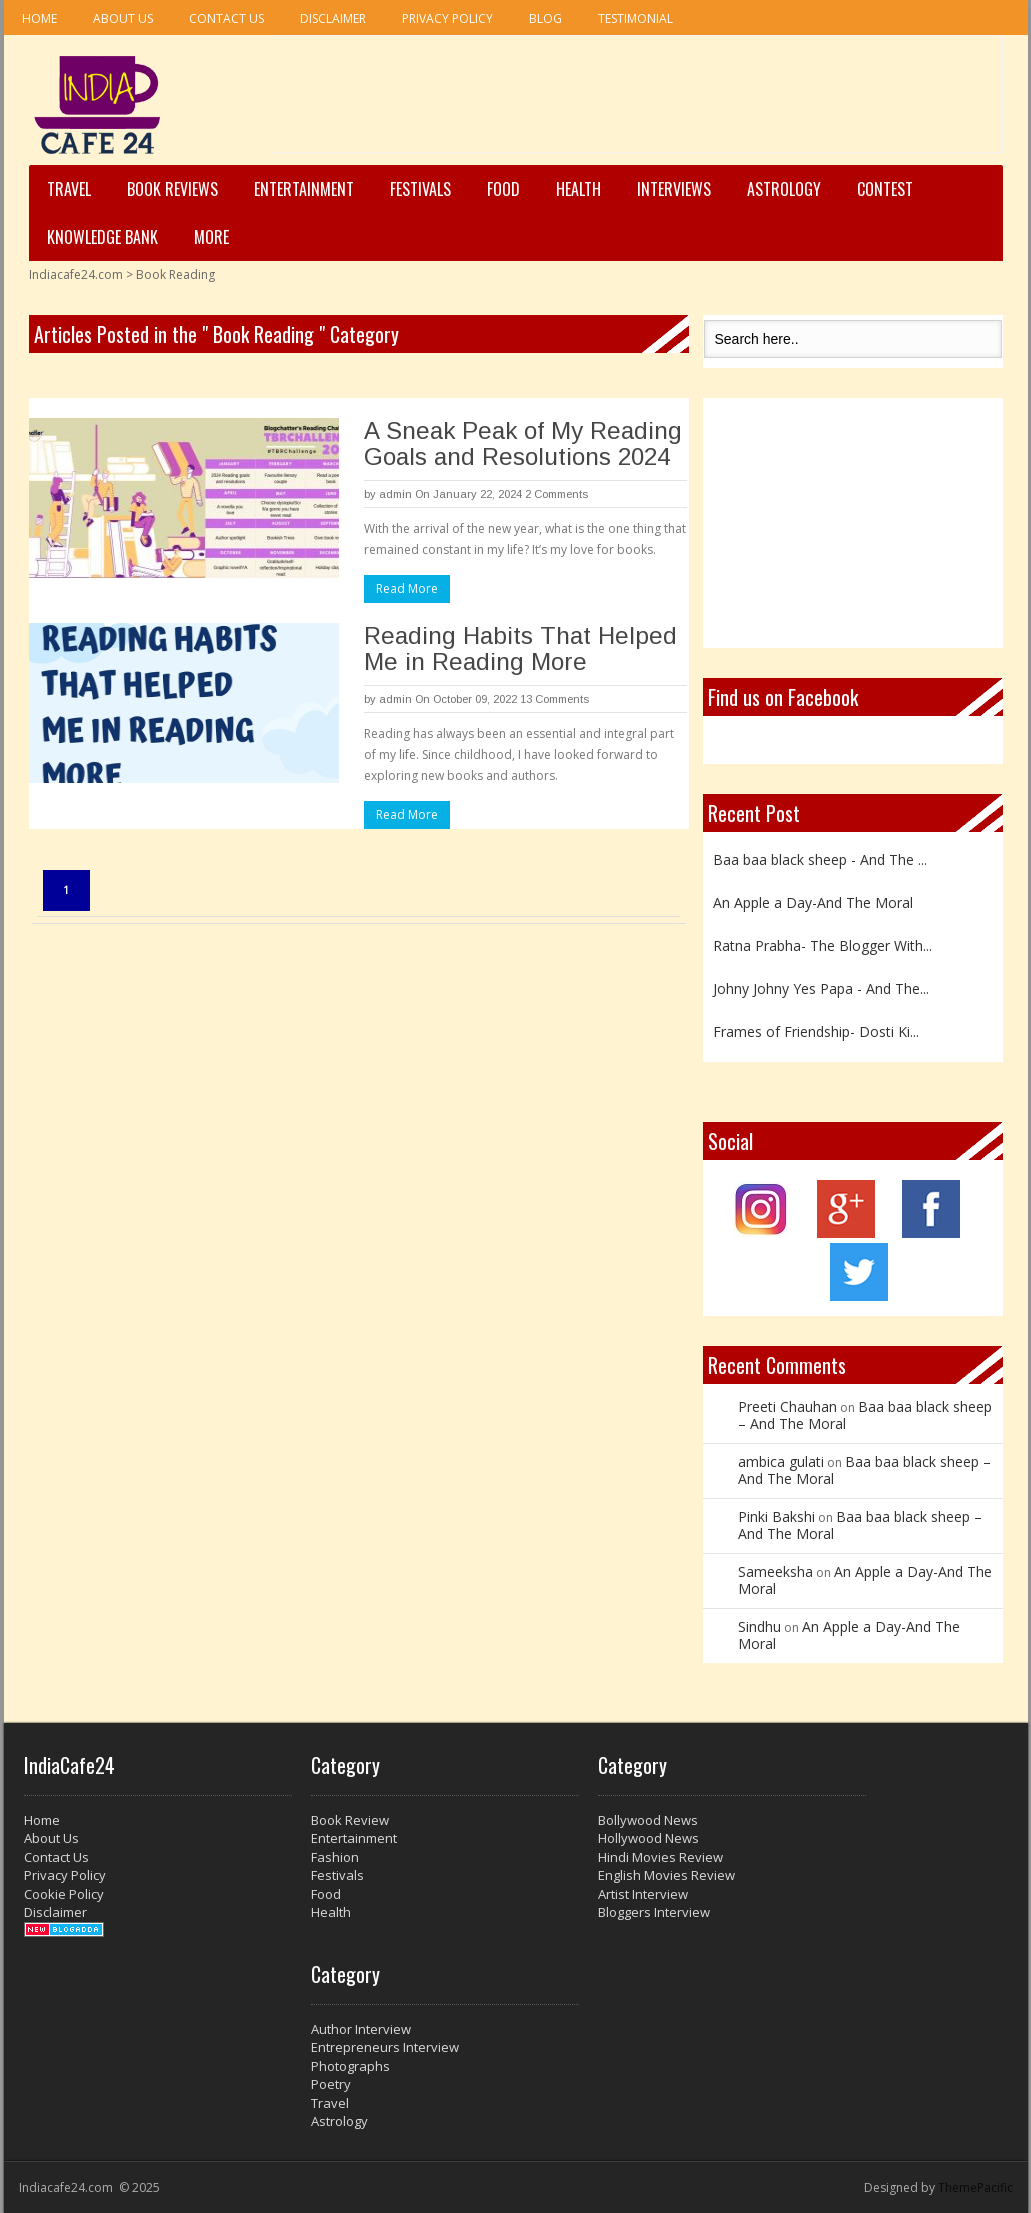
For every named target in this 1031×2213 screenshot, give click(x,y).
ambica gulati (781, 1461)
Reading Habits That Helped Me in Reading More (520, 648)
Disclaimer (333, 18)
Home (39, 18)
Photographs (350, 2066)
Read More (407, 588)
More (211, 237)
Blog (545, 18)
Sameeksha (775, 1571)
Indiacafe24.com (76, 274)
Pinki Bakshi (776, 1516)
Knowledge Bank (102, 237)
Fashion (335, 1857)
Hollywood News (648, 1838)
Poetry (331, 2084)
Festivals (420, 189)
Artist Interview (643, 1894)
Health (578, 189)
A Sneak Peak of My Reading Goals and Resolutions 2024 (523, 443)
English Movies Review (666, 1875)
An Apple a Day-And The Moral (813, 902)
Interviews (674, 189)
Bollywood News (648, 1820)
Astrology (784, 189)
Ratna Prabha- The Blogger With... (822, 945)
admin (395, 494)
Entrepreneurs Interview (385, 2047)
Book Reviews (172, 189)
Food (503, 189)
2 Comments (556, 494)
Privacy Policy (447, 18)
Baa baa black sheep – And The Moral (865, 1415)
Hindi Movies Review (660, 1857)
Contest (885, 189)
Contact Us (226, 18)
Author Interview (361, 2029)
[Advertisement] (638, 101)
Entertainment (304, 189)
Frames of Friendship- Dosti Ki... (816, 1031)
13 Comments (554, 699)
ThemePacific (975, 2187)
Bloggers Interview (654, 1912)
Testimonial (635, 18)
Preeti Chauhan (787, 1406)
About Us (123, 18)
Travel (69, 189)
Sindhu (759, 1626)
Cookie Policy (64, 1894)
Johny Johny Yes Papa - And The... (821, 988)
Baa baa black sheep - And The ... (820, 859)
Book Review (350, 1820)
